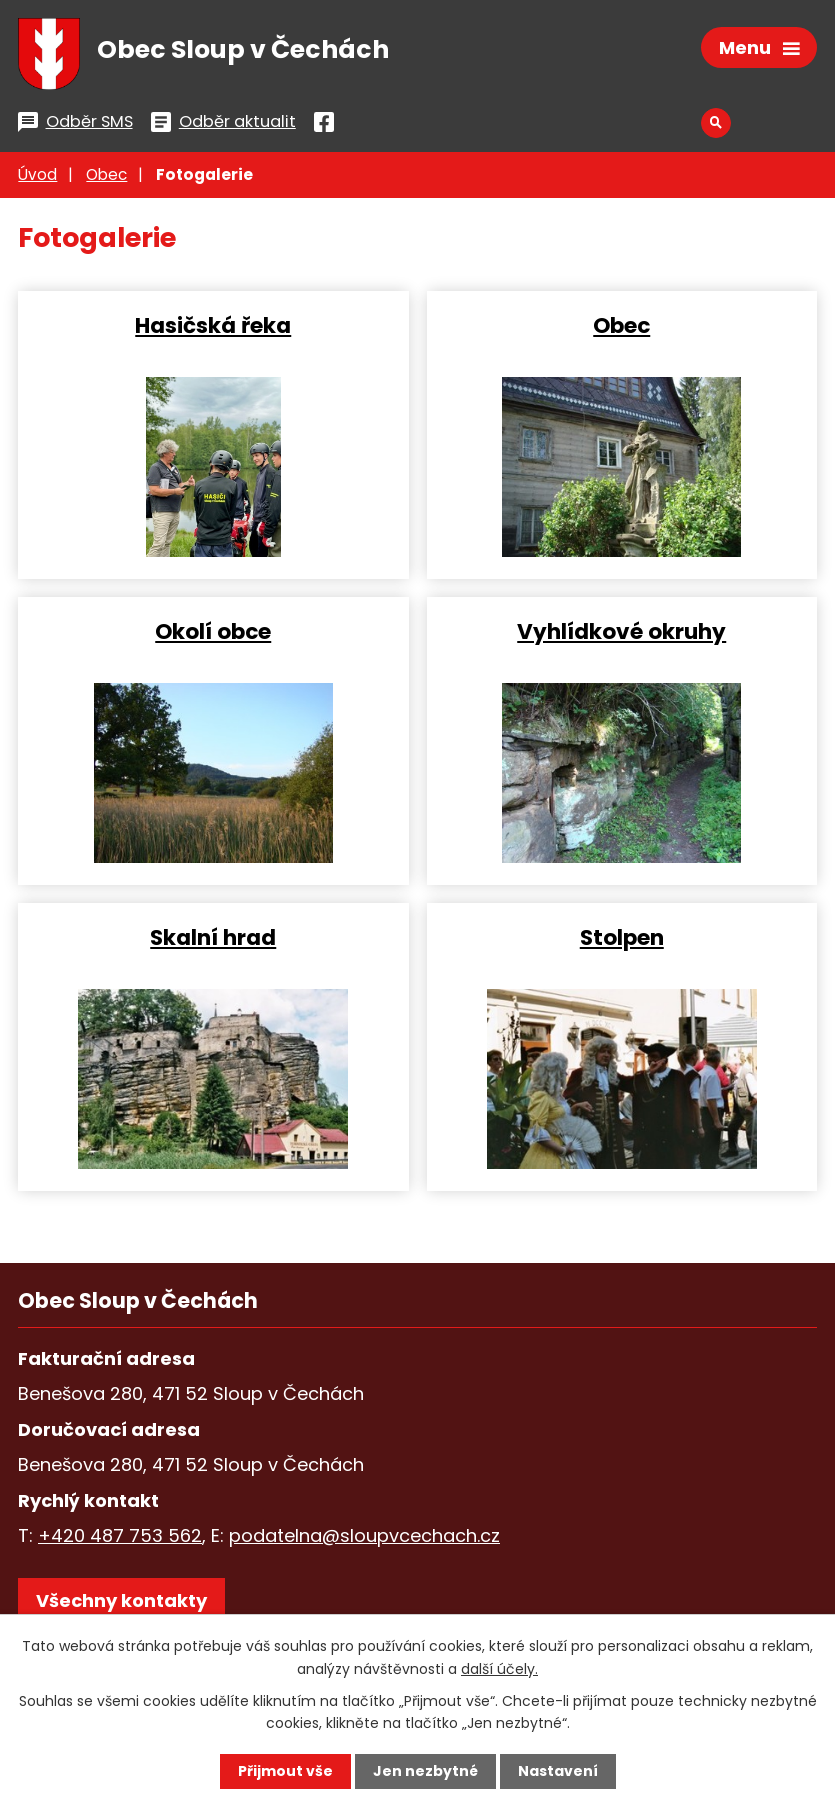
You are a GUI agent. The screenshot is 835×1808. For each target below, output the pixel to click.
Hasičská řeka (213, 324)
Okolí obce (213, 630)
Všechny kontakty (121, 1600)
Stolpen (622, 936)
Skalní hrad (213, 936)
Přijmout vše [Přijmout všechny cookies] (285, 1771)
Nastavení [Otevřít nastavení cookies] (558, 1771)
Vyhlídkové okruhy (621, 630)
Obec (106, 174)
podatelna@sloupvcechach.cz (364, 1535)
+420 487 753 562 (120, 1535)
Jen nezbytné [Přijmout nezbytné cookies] (425, 1771)
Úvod (37, 174)
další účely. (499, 1668)
